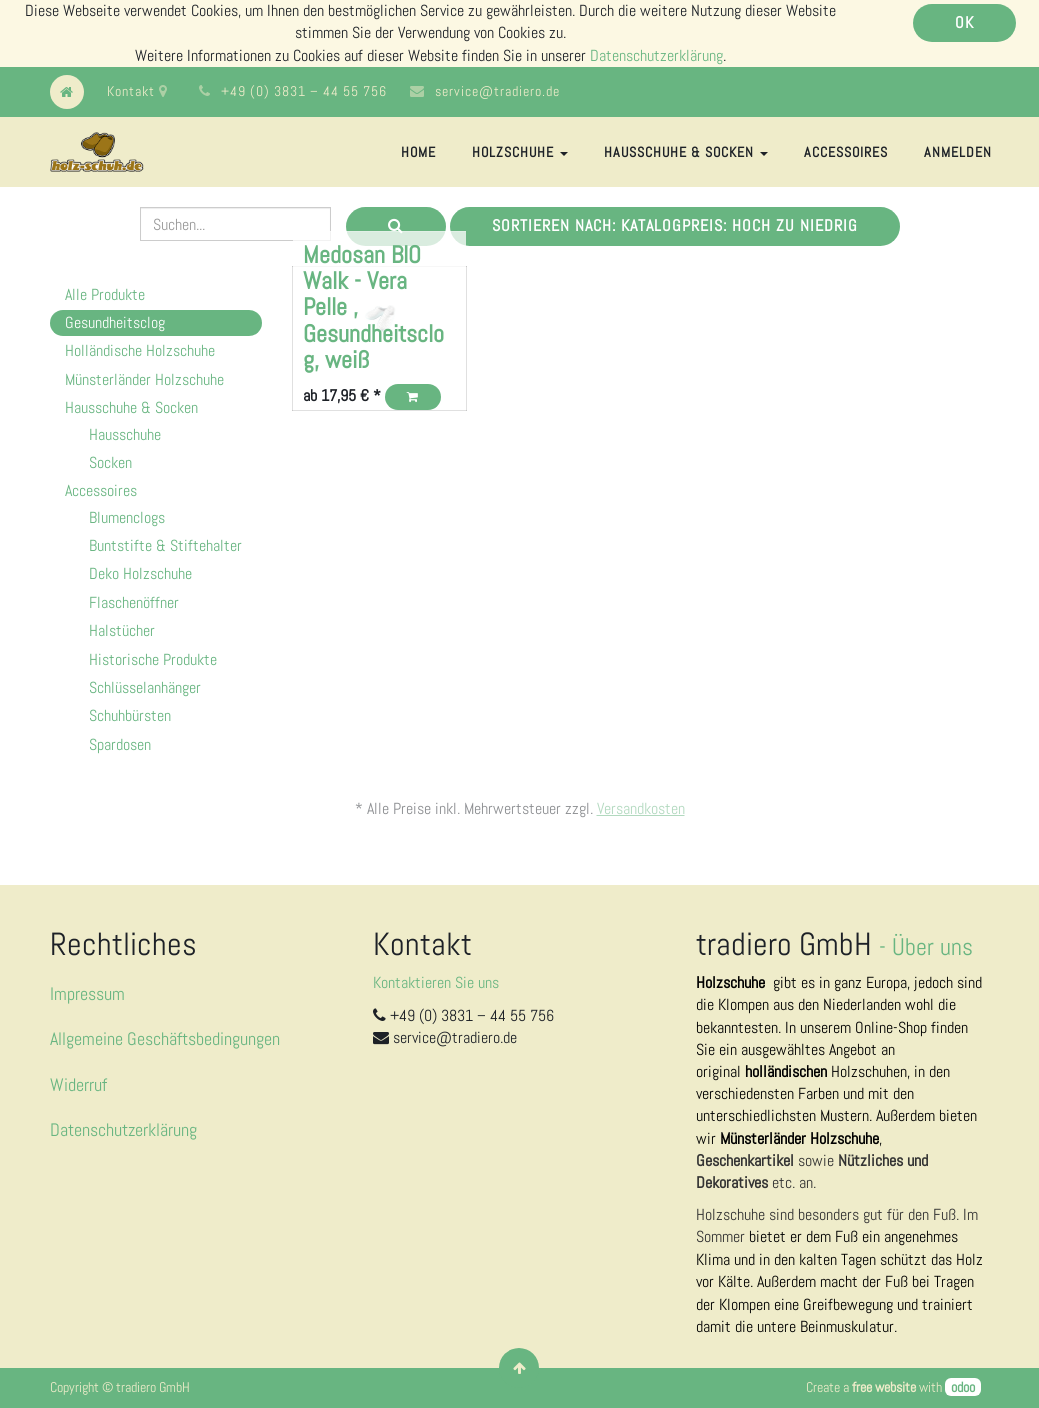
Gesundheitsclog (115, 322)
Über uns (932, 946)
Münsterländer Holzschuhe (144, 379)
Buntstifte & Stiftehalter (165, 545)
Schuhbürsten (130, 715)
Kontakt (137, 91)
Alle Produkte (105, 294)
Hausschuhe (125, 434)
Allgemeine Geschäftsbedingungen (165, 1038)
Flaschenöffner (134, 602)
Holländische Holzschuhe (140, 350)
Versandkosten (641, 808)
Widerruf (78, 1084)
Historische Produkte (153, 659)
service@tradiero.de (497, 91)
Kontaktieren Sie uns (436, 982)
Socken (110, 462)
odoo (963, 1387)
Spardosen (120, 744)
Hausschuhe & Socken (131, 407)
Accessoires (101, 490)
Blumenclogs (127, 517)
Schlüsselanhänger (145, 687)
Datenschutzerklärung (656, 55)
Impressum (87, 993)
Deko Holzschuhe (140, 573)
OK (964, 22)
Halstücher (122, 630)
